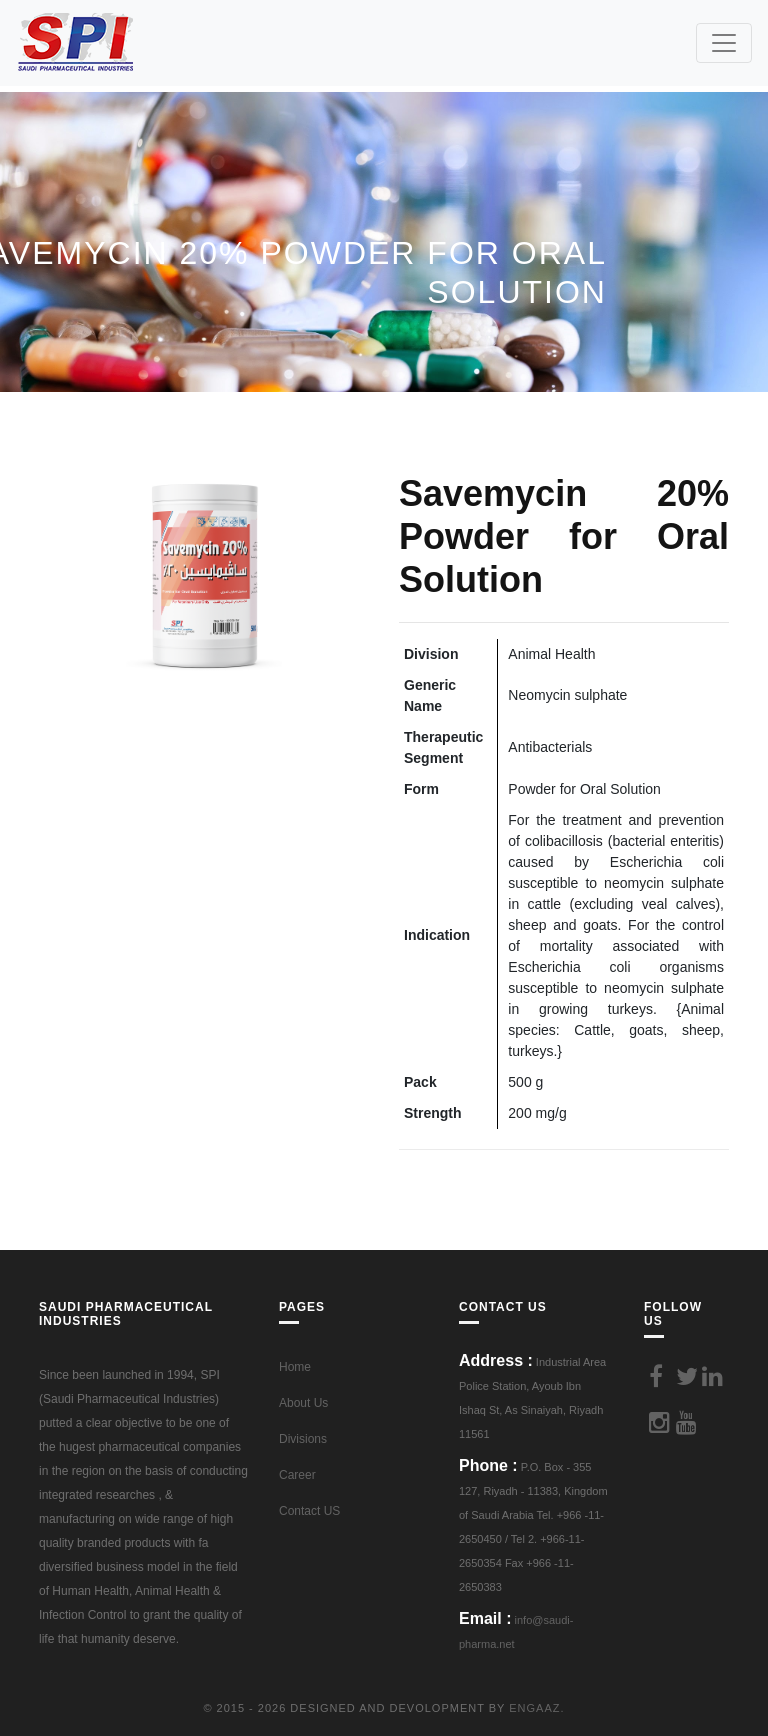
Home (295, 1367)
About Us (303, 1403)
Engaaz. (536, 1708)
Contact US (309, 1511)
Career (297, 1475)
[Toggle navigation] (724, 43)
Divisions (303, 1439)
